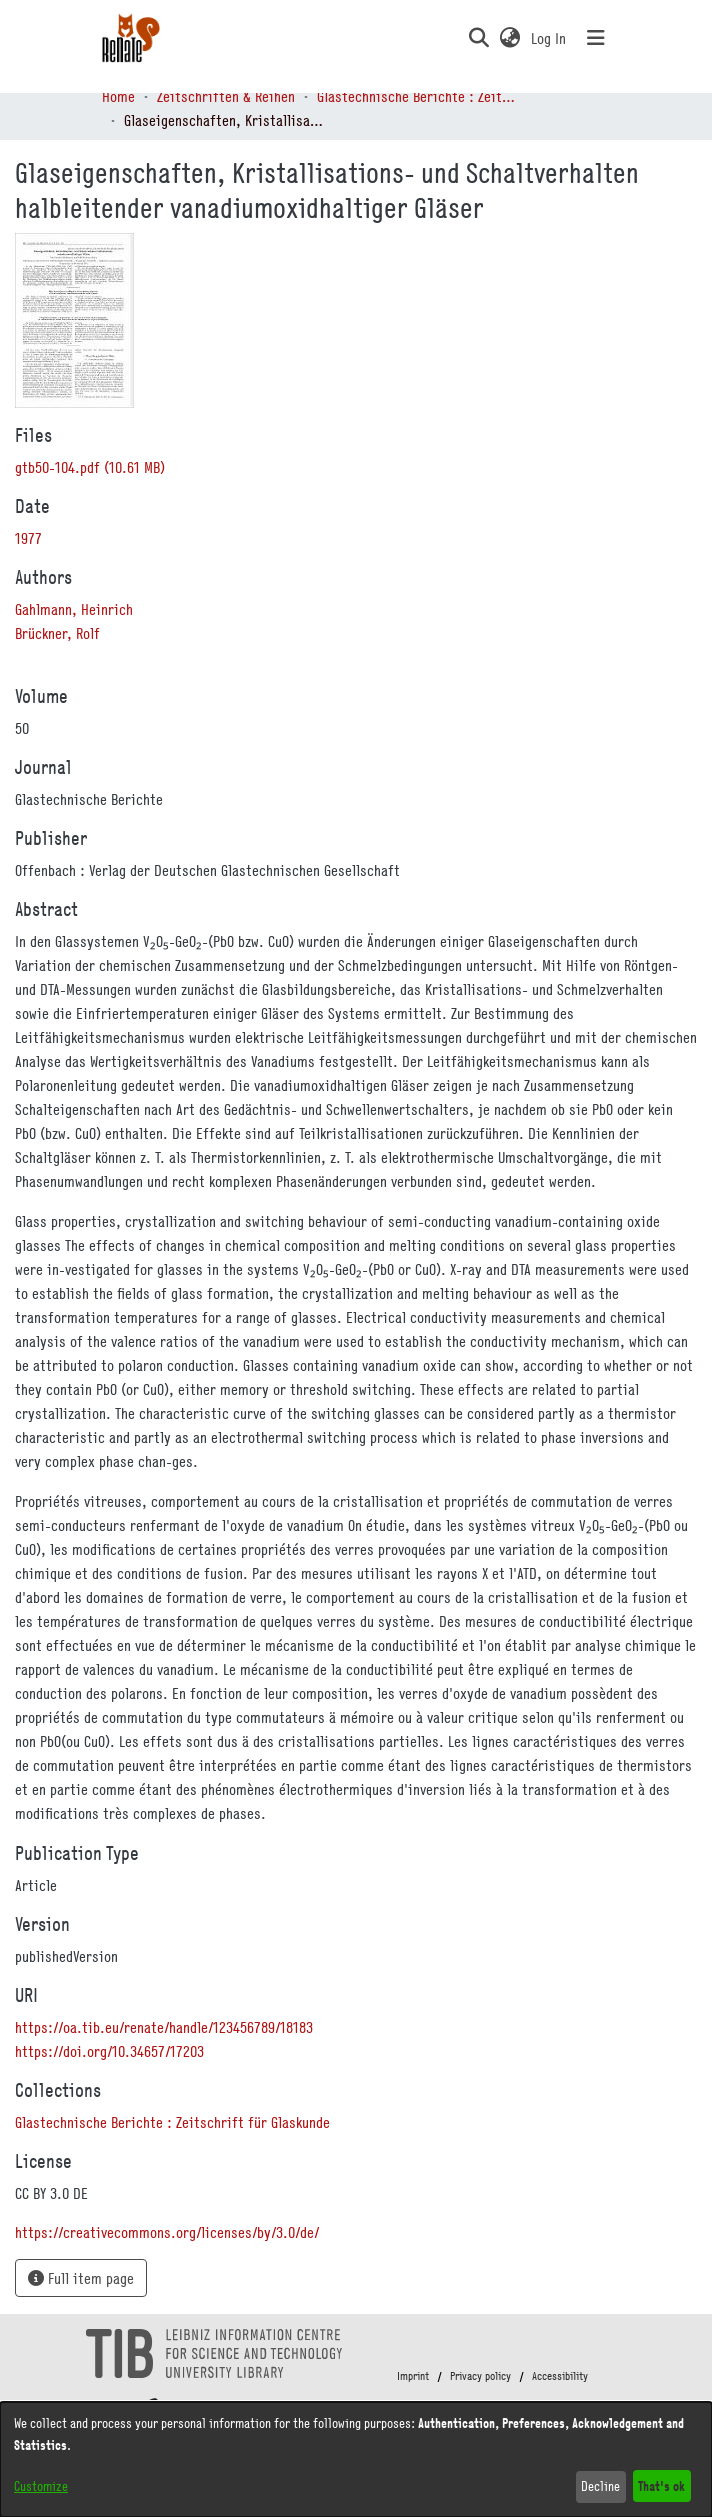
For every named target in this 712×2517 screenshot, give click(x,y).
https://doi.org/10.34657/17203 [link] (109, 2051)
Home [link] (118, 96)
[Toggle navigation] (596, 38)
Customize (41, 2486)
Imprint (413, 2376)
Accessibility (560, 2376)
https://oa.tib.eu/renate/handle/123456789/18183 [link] (164, 2027)
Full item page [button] (81, 2278)
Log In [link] (549, 38)
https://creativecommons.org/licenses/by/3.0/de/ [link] (167, 2232)
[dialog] (356, 2459)
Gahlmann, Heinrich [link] (74, 609)
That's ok (661, 2485)
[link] (90, 467)
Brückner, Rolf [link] (57, 633)
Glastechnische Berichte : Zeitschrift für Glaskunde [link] (417, 96)
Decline (600, 2486)
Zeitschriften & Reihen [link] (226, 96)
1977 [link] (28, 538)
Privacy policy (480, 2376)
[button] (478, 38)
